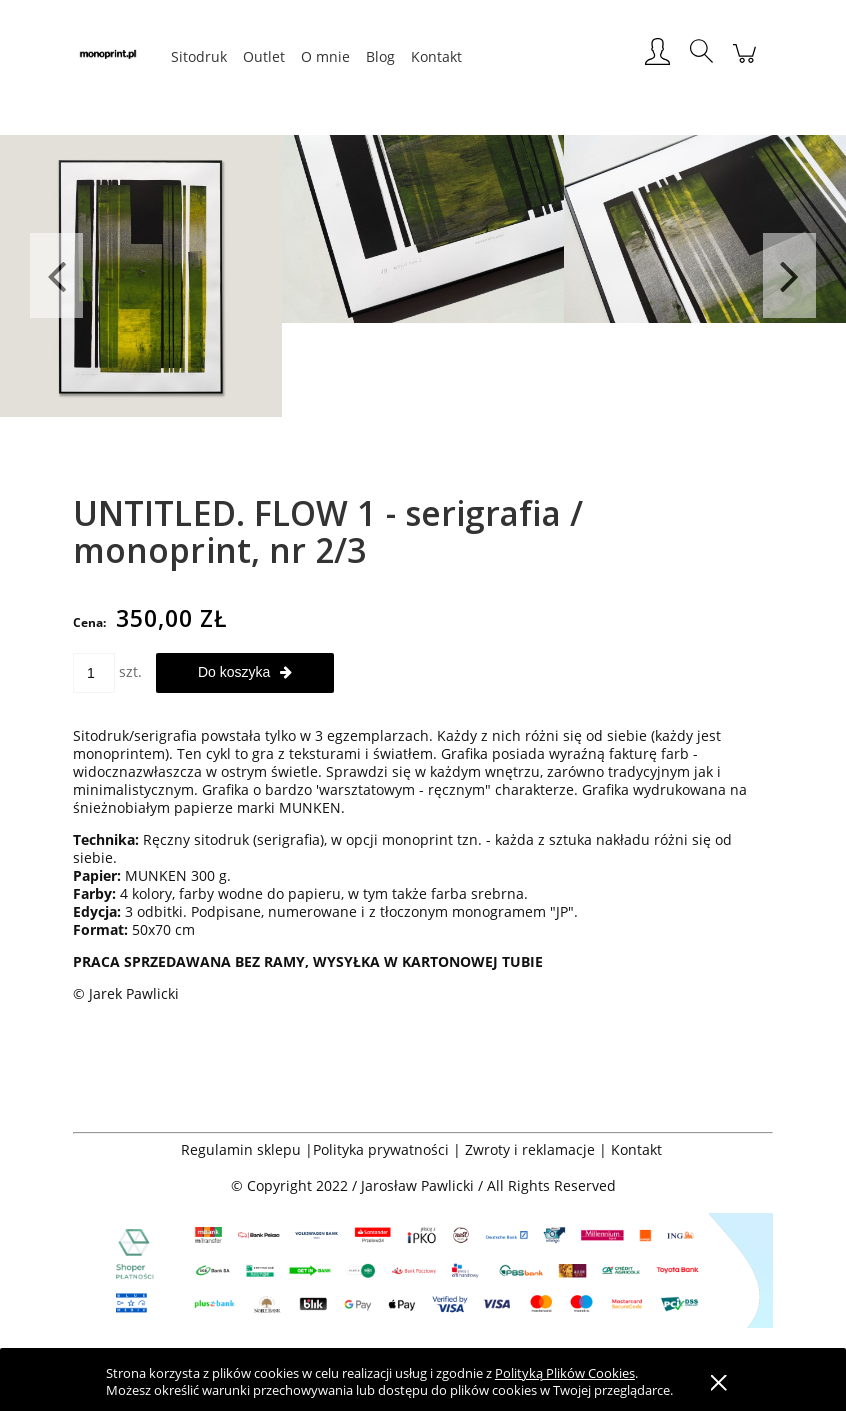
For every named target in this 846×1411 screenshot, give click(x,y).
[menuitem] (199, 56)
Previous (56, 275)
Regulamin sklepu (241, 1149)
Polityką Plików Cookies (565, 1373)
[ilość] (94, 673)
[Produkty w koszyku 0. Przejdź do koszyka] (744, 63)
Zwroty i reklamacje (530, 1149)
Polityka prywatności (381, 1149)
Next (789, 275)
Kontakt (638, 1149)
